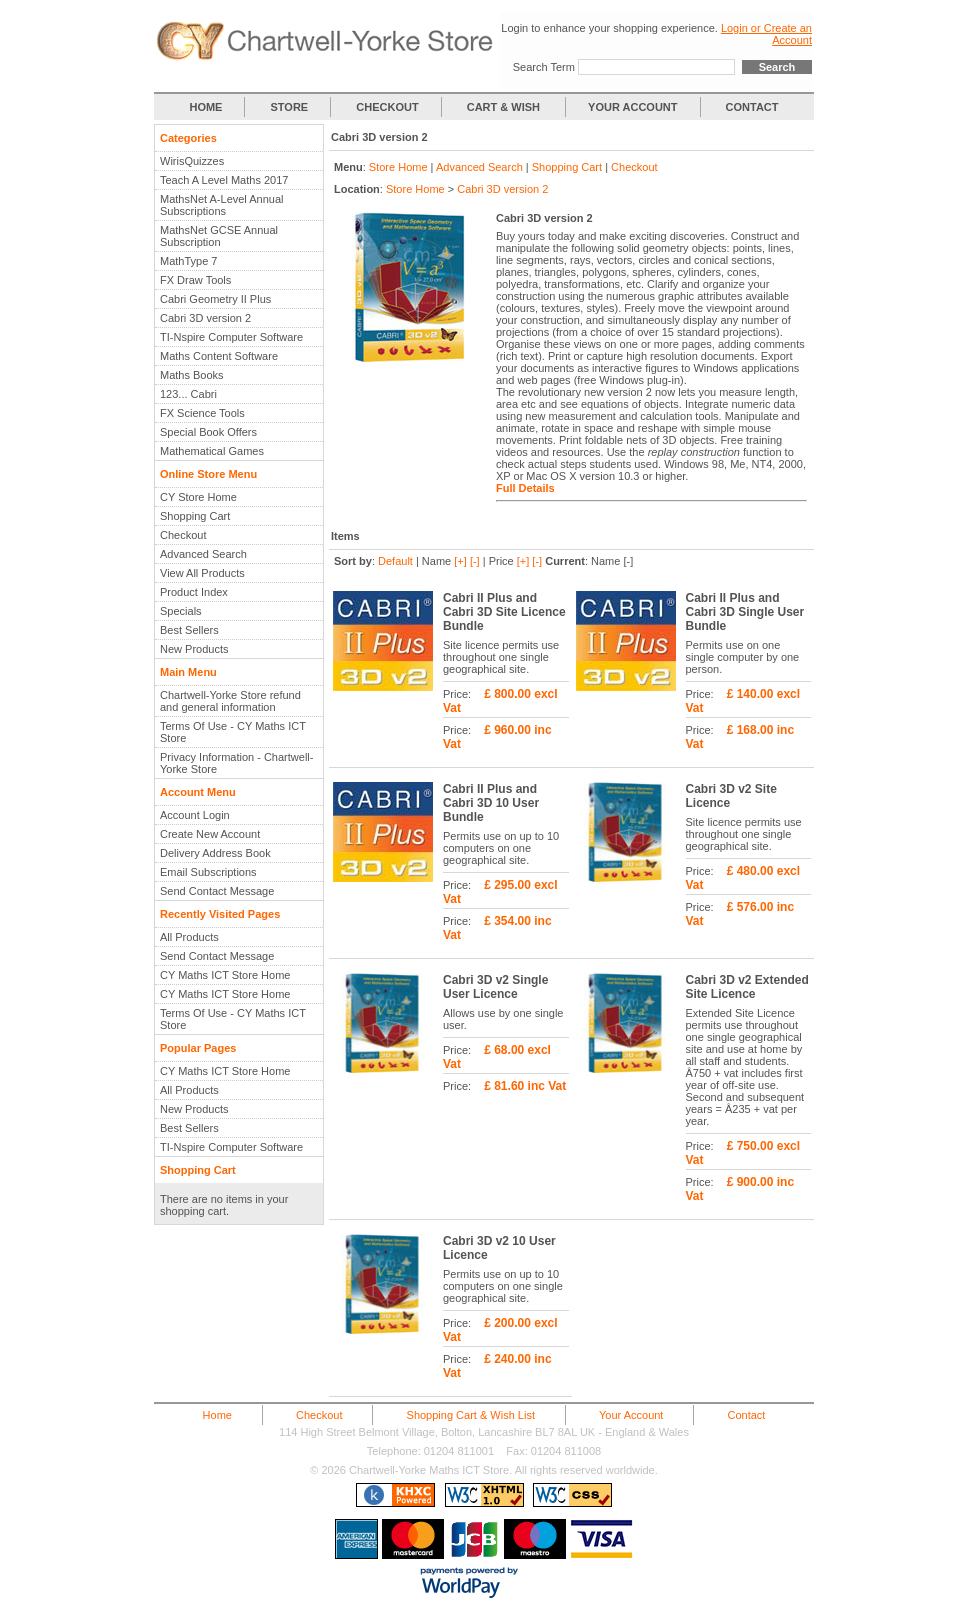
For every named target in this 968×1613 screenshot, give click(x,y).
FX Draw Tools (195, 280)
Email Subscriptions (208, 872)
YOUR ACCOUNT (632, 107)
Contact (746, 1415)
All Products (189, 937)
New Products (194, 649)
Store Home (398, 167)
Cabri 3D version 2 (205, 318)
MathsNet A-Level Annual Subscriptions (222, 205)
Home (217, 1415)
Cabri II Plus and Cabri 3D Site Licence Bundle (504, 612)
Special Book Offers (208, 432)
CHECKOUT (387, 107)
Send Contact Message (217, 891)
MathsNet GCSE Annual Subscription (219, 236)
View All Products (202, 573)
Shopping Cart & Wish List (471, 1415)
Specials (181, 611)
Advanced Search (203, 554)
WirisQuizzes (192, 161)
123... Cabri (188, 394)
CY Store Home (198, 497)
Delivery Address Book (215, 853)
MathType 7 (188, 261)
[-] (475, 561)
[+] (460, 561)
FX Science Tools (202, 413)
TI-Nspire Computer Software (231, 337)
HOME (205, 107)
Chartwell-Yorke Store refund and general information (230, 701)
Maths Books (192, 375)
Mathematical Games (212, 451)
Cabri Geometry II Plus (215, 299)
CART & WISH (505, 107)
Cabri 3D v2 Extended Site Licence (747, 987)
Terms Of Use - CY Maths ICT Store (233, 732)
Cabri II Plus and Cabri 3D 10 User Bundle (491, 803)
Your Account (631, 1415)
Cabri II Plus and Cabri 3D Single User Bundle (745, 612)
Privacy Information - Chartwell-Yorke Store (236, 763)
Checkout (183, 535)
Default (395, 561)
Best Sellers (189, 630)
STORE (290, 107)
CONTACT (752, 107)
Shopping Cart (195, 516)
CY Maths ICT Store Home (225, 975)
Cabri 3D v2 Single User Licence (495, 987)
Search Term (544, 67)
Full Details (525, 488)
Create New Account (210, 834)
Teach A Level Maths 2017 (224, 180)
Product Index (194, 592)
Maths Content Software (219, 356)
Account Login (195, 815)
